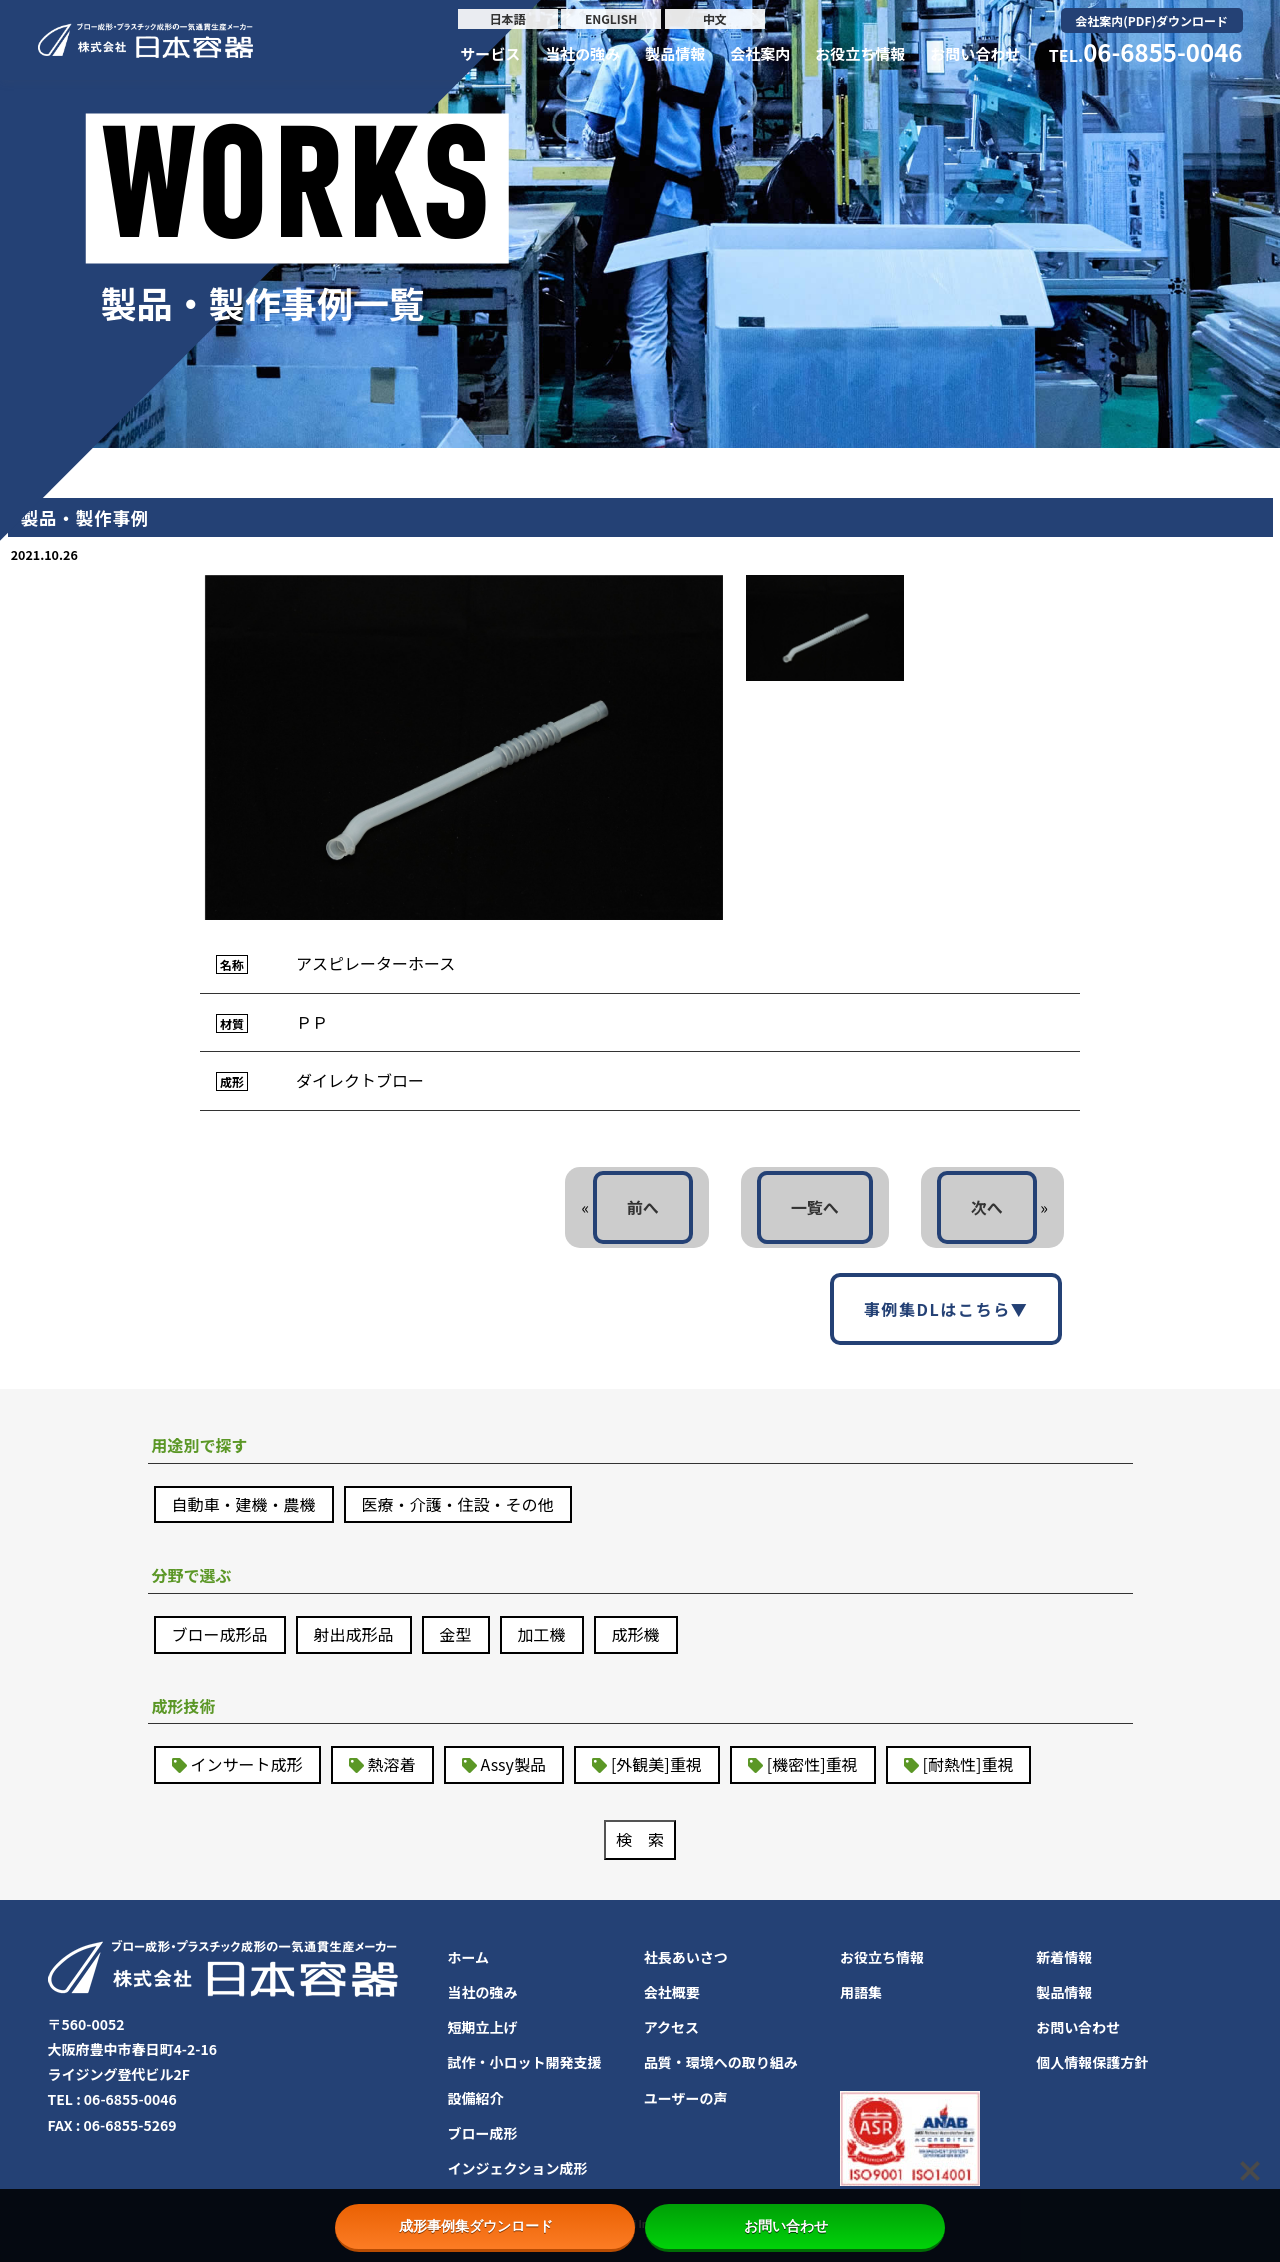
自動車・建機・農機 (244, 1504)
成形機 (636, 1634)
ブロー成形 (483, 2133)
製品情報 (675, 53)
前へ (643, 1207)
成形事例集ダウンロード (485, 2226)
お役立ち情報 (860, 53)
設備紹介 (476, 2098)
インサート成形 (247, 1764)
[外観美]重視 (656, 1764)
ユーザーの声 (686, 2098)
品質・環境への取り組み (721, 2062)
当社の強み (582, 53)
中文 (715, 18)
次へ (987, 1207)
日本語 (508, 18)
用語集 (861, 1992)
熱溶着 (392, 1764)
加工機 (542, 1634)
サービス (490, 53)
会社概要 (672, 1992)
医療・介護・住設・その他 (458, 1504)
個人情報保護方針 (1092, 2062)
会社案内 (760, 53)
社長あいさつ (686, 1957)
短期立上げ (483, 2027)
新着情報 (1064, 1957)
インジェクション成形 (518, 2168)
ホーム (469, 1957)
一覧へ (815, 1207)
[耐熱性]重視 (968, 1764)
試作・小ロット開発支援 (525, 2062)
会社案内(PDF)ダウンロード (1151, 20)
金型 (456, 1634)
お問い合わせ (975, 53)
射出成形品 (354, 1634)
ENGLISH (611, 18)
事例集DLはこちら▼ (946, 1309)
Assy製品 (513, 1764)
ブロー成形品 (220, 1634)
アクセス (671, 2027)
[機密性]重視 (812, 1764)
